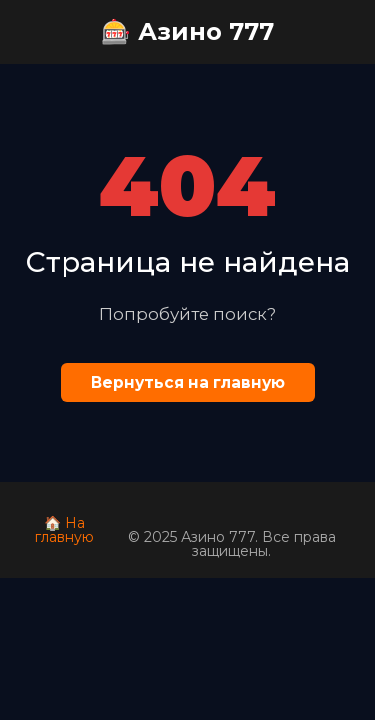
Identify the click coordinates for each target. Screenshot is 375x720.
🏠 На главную (64, 530)
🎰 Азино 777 (187, 31)
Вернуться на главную (188, 382)
